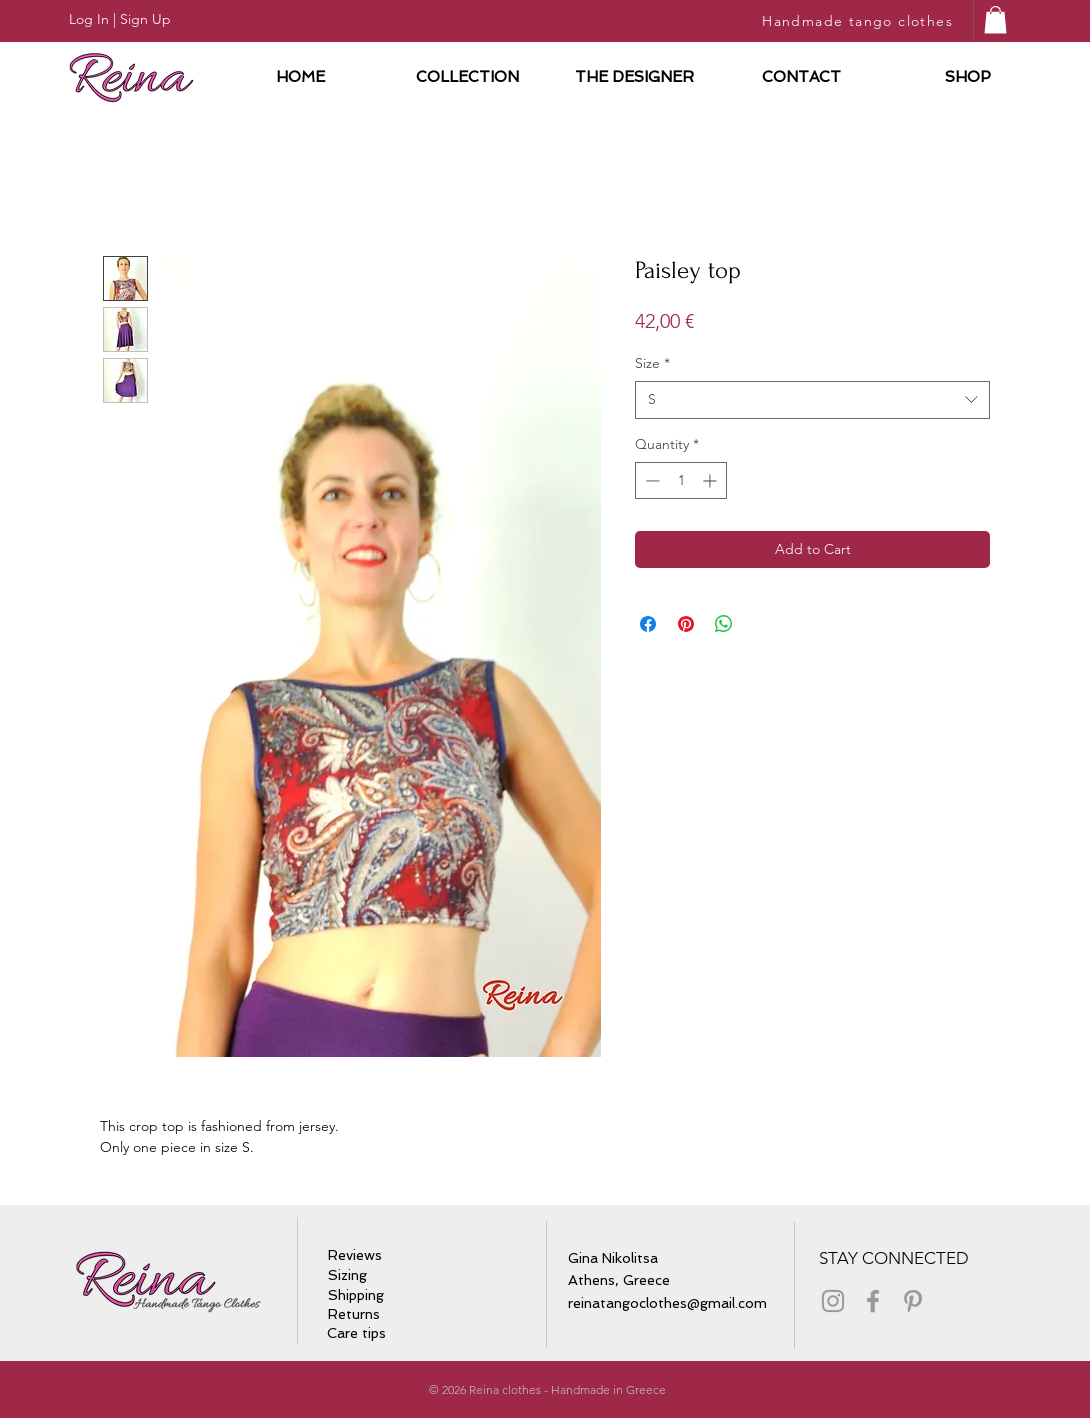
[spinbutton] (681, 480)
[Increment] (711, 480)
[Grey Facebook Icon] (873, 1301)
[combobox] (812, 400)
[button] (995, 19)
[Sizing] (351, 1276)
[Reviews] (357, 1256)
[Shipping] (357, 1296)
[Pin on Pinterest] (686, 624)
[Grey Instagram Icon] (833, 1301)
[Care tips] (363, 1334)
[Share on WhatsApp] (724, 624)
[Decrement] (650, 480)
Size (652, 363)
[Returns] (354, 1315)
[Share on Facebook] (648, 624)
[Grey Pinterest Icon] (913, 1301)
